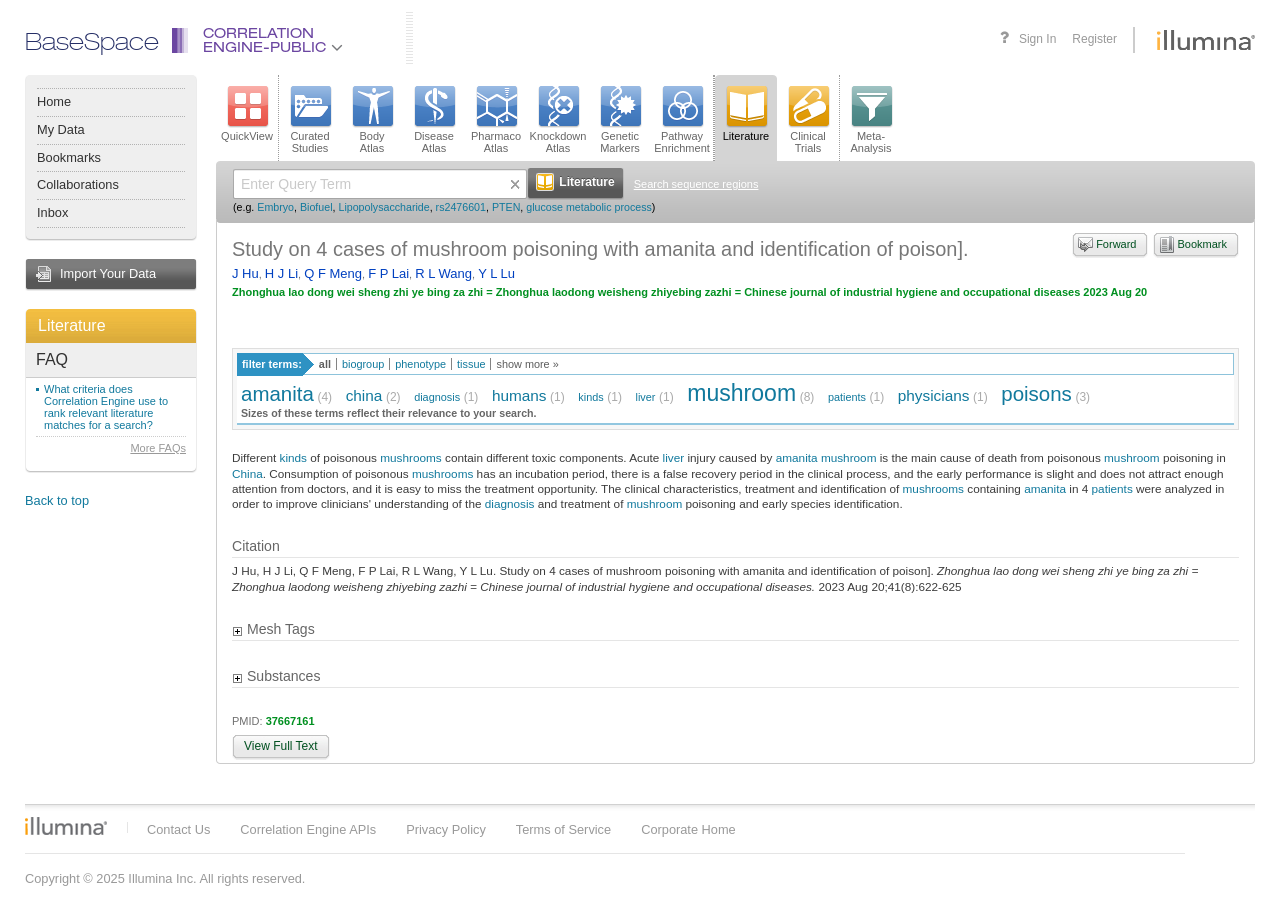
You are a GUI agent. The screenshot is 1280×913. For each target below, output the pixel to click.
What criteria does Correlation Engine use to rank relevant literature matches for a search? (106, 407)
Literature (72, 325)
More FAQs (158, 448)
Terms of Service (563, 829)
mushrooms (410, 457)
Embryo (275, 207)
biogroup (363, 364)
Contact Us (178, 829)
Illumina (66, 826)
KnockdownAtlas (558, 120)
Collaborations (78, 184)
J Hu (245, 273)
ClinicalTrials (808, 120)
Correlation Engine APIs (308, 829)
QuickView (247, 114)
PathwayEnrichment (682, 120)
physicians (934, 395)
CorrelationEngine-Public (273, 41)
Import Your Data (108, 273)
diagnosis (437, 397)
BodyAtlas (372, 120)
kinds (590, 397)
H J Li (281, 273)
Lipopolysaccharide (383, 207)
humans (519, 395)
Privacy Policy (446, 829)
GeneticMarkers (620, 120)
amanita (277, 393)
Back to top (57, 500)
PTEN (506, 207)
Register (1094, 39)
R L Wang (443, 273)
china (364, 395)
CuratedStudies (310, 120)
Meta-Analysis (871, 120)
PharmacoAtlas (496, 120)
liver (646, 397)
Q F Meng (333, 273)
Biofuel (316, 207)
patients (847, 397)
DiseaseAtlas (434, 120)
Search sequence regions (696, 184)
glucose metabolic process (589, 207)
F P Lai (388, 273)
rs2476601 (461, 207)
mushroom (741, 393)
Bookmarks (69, 157)
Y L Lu (496, 273)
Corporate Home (688, 829)
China (247, 473)
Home (54, 101)
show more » (527, 364)
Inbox (52, 212)
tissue (471, 364)
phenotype (420, 364)
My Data (61, 129)
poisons (1036, 393)
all (325, 364)
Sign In (1037, 39)
